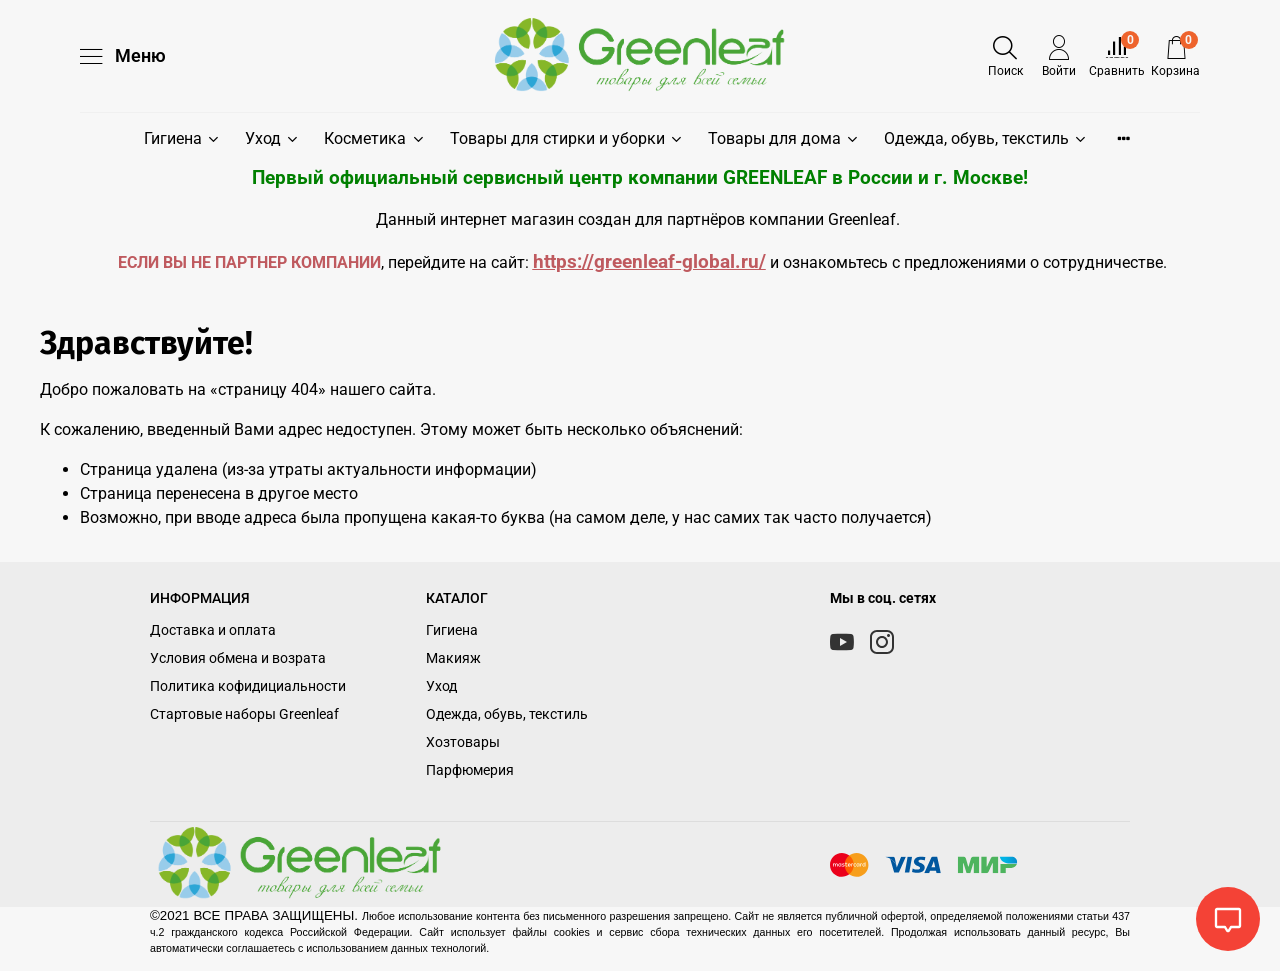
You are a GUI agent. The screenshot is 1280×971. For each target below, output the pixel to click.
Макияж (453, 658)
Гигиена (182, 138)
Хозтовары (463, 742)
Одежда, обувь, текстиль (986, 138)
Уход (272, 138)
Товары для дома (784, 138)
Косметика (374, 138)
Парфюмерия (470, 770)
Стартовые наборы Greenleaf (244, 714)
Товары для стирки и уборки (567, 138)
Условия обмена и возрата (238, 658)
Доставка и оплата (213, 630)
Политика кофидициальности (248, 686)
